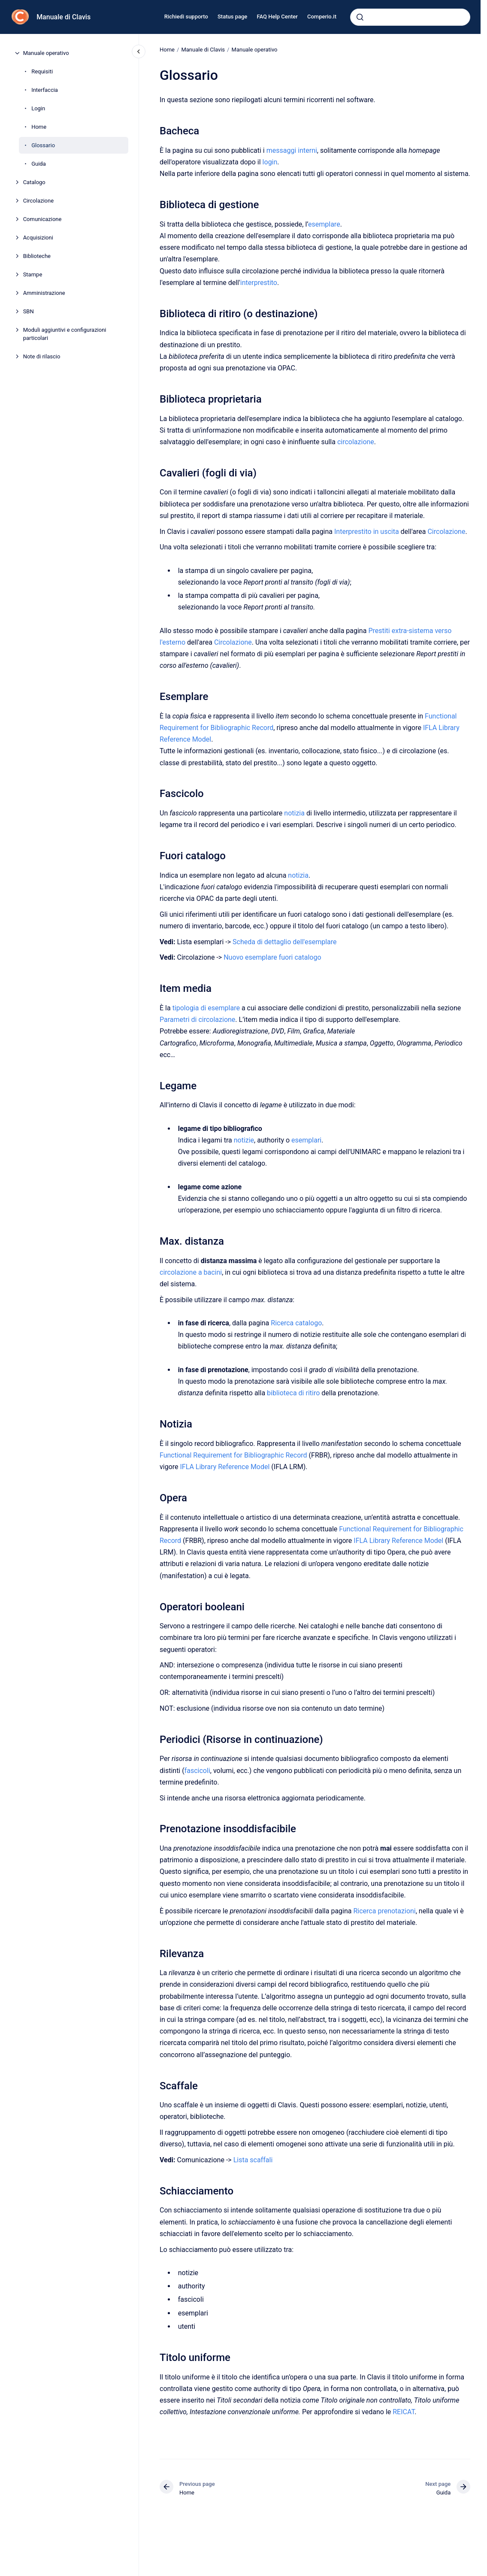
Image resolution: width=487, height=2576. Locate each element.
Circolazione (38, 200)
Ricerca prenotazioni (384, 1910)
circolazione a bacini (191, 1272)
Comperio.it (321, 16)
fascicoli (197, 1771)
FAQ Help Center (277, 16)
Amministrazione (44, 293)
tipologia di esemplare (205, 1008)
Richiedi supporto (186, 16)
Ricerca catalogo (296, 1323)
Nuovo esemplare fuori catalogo (272, 957)
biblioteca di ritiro (293, 1393)
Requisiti (42, 71)
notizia (294, 813)
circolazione (355, 442)
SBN (28, 311)
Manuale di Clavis (63, 17)
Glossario (43, 145)
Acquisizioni (38, 237)
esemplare (324, 224)
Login (38, 108)
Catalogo (34, 182)
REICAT (403, 2412)
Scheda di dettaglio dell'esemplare (285, 942)
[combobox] (410, 17)
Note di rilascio (41, 356)
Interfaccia (44, 90)
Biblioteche (37, 256)
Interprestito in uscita (366, 531)
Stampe (32, 274)
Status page (232, 16)
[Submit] (360, 17)
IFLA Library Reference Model (224, 1467)
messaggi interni (291, 150)
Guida (38, 164)
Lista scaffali (252, 2160)
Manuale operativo (46, 53)
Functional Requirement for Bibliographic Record (233, 1455)
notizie (243, 1140)
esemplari (306, 1140)
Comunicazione (42, 219)
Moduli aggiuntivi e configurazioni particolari (64, 334)
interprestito (258, 283)
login (269, 162)
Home (38, 127)
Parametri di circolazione (197, 1019)
